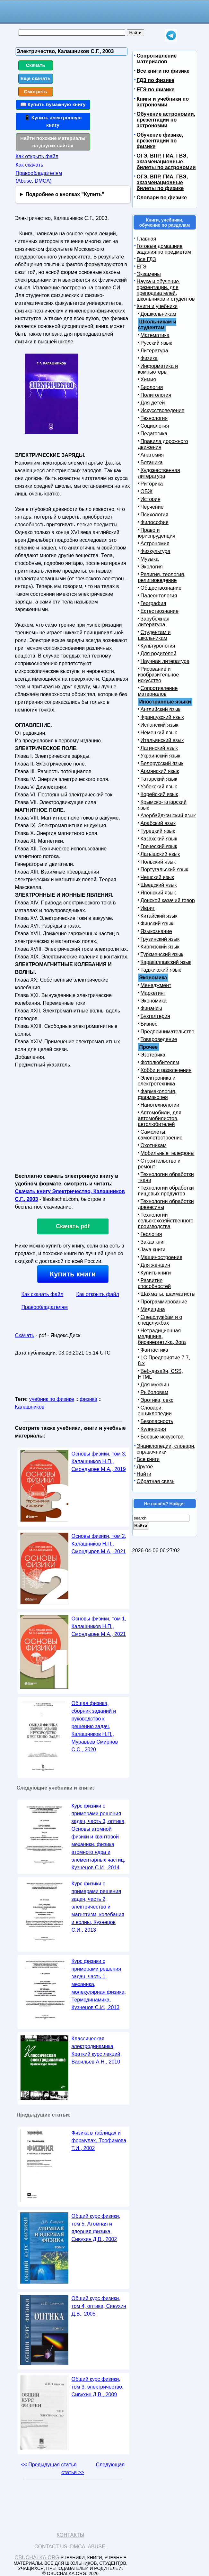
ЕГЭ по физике (156, 89)
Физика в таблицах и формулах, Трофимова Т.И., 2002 (99, 2140)
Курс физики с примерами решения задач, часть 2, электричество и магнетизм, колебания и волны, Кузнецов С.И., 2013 (98, 1907)
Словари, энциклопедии (155, 1410)
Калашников (30, 1407)
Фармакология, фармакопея (157, 1094)
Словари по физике (162, 197)
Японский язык (158, 892)
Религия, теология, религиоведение (162, 577)
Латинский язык (159, 748)
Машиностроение (162, 1257)
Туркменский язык (162, 954)
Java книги (153, 1249)
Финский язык (157, 923)
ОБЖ (147, 491)
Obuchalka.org (36, 2557)
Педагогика (154, 433)
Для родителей (159, 653)
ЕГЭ (142, 266)
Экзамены (149, 274)
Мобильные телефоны (168, 1153)
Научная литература (165, 661)
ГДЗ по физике (155, 80)
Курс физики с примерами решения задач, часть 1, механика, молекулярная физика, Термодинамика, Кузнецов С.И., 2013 (99, 1984)
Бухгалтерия (155, 1016)
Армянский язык (160, 771)
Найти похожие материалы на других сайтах (52, 141)
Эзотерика (153, 1054)
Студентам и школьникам (154, 635)
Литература (154, 350)
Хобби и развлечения (166, 1070)
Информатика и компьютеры (158, 369)
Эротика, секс (157, 1400)
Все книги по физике (163, 71)
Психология (155, 514)
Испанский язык (160, 725)
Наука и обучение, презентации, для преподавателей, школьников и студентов (166, 290)
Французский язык (162, 717)
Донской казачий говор (168, 900)
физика (88, 1399)
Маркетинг (153, 993)
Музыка (150, 559)
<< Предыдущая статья (48, 2464)
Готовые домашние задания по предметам (164, 249)
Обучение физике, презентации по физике (160, 140)
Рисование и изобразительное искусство (158, 674)
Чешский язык (157, 877)
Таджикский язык (161, 970)
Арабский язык (158, 823)
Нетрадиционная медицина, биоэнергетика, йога (162, 1336)
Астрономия (155, 543)
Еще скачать (36, 78)
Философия (155, 522)
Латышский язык (160, 854)
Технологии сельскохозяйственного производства (166, 1220)
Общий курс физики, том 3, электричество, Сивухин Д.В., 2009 (98, 2386)
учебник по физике (51, 1399)
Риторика (152, 483)
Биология (152, 387)
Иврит (148, 908)
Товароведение (159, 1039)
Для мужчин (155, 1384)
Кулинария (153, 1429)
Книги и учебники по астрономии (163, 101)
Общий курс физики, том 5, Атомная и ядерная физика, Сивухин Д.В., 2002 (96, 2227)
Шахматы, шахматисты (168, 1294)
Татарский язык (159, 779)
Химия (148, 379)
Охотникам (154, 1145)
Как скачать (29, 165)
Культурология (158, 646)
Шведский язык (159, 885)
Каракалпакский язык (166, 962)
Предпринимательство (168, 1031)
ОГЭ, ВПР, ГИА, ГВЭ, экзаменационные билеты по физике (162, 182)
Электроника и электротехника (157, 1080)
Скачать (35, 65)
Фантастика (154, 1350)
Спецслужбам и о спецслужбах (160, 1320)
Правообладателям (45, 1307)
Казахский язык (159, 838)
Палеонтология (159, 595)
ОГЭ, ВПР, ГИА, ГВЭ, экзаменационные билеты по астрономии (166, 161)
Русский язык (156, 343)
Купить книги (73, 1274)
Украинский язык (160, 755)
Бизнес (149, 1024)
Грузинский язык (160, 939)
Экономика (154, 1000)
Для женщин (155, 1265)
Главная (146, 238)
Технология (154, 418)
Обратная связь (156, 1481)
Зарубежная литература (154, 621)
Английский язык (160, 709)
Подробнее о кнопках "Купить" (64, 194)
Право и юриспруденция (157, 533)
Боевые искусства (162, 1436)
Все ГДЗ (146, 259)
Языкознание (156, 931)
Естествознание (160, 611)
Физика (149, 358)
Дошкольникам (158, 314)
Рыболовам (155, 1392)
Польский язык (158, 862)
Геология (151, 1234)
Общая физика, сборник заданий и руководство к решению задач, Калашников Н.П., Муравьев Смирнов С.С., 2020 (95, 1726)
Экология (152, 566)
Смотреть (35, 91)
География (153, 603)
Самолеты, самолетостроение (160, 1134)
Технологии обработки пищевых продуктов (166, 1190)
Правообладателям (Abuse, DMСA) (39, 177)
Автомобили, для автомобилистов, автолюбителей (159, 1118)
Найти (144, 1474)
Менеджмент (156, 985)
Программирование (164, 1301)
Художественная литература (159, 473)
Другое (145, 1466)
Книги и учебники (157, 306)
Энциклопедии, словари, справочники (166, 1449)
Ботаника (152, 462)
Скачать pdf (73, 1226)
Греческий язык (159, 846)
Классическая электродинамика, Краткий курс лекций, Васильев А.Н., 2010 (97, 2050)
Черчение (152, 507)
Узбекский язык (159, 786)
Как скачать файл (43, 1294)
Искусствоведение (163, 410)
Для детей (153, 402)
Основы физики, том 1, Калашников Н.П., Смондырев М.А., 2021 (99, 1626)
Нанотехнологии (160, 1105)
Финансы (151, 1008)
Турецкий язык (158, 831)
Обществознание (161, 588)
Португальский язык (164, 869)
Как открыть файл (37, 156)
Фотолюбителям (160, 1062)
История (151, 499)
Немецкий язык (159, 732)
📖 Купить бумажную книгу (53, 104)
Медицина (153, 1309)
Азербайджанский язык (168, 815)
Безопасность (157, 1421)
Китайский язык (159, 916)
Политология (156, 395)
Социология (155, 426)
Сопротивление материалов (157, 58)
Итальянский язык (162, 740)
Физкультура (155, 551)
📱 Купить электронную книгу (53, 121)
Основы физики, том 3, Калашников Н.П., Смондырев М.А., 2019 (99, 1461)
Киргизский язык (160, 946)
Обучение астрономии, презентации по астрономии (166, 119)
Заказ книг (153, 1242)
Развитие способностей (154, 1283)
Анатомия (152, 455)
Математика (155, 335)
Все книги (148, 1459)
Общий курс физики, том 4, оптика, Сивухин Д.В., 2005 (99, 2306)
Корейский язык (159, 794)
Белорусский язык (162, 763)
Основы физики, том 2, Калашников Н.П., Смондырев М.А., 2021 (99, 1543)
